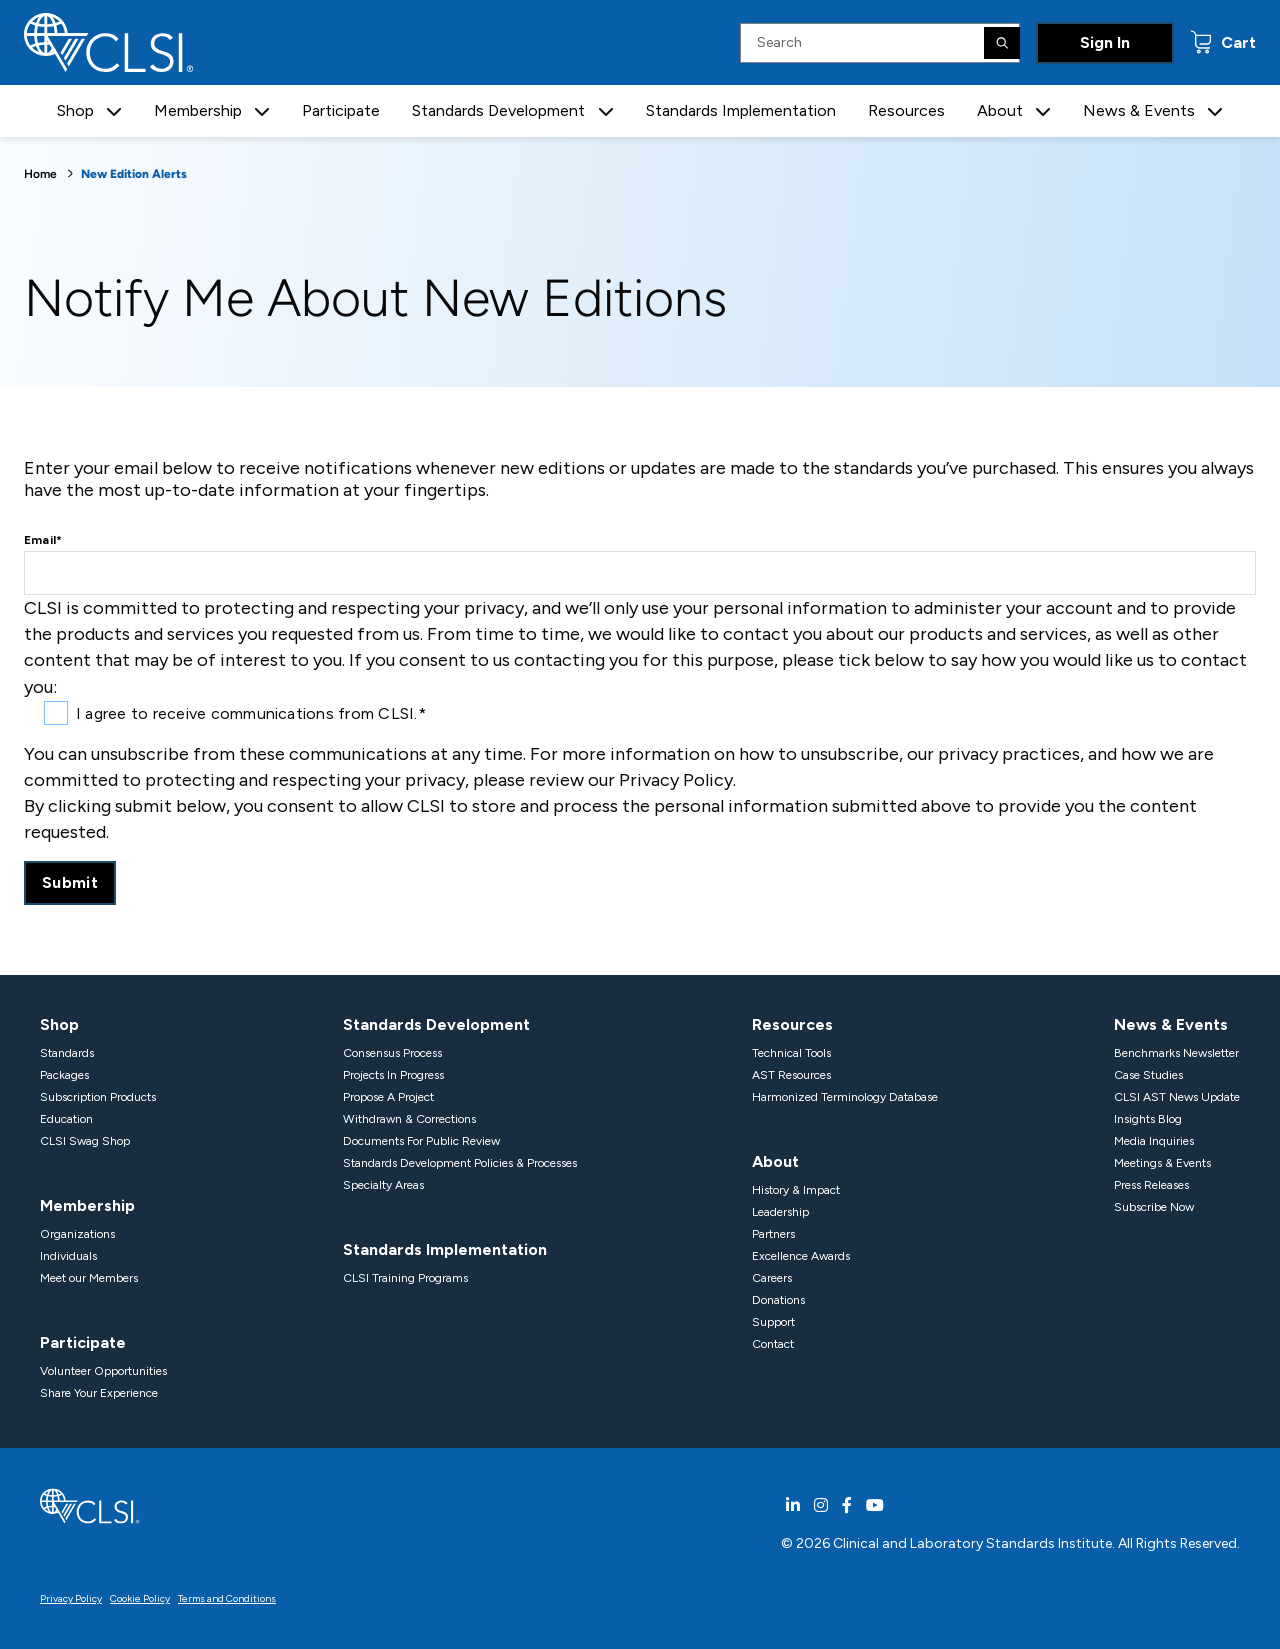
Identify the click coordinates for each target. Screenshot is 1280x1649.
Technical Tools (791, 1053)
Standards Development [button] (498, 110)
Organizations (77, 1234)
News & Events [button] (1139, 110)
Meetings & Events (1162, 1163)
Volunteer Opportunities (103, 1371)
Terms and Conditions (227, 1598)
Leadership (780, 1212)
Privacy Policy (71, 1598)
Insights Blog (1148, 1119)
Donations (778, 1300)
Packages (64, 1075)
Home (40, 174)
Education (66, 1119)
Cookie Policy (140, 1598)
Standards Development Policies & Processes (460, 1163)
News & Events (1171, 1024)
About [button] (1000, 110)
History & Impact (796, 1190)
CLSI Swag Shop (85, 1141)
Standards (67, 1053)
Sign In (1105, 42)
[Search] (1002, 43)
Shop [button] (75, 110)
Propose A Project (388, 1097)
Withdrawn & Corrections (409, 1119)
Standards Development (436, 1024)
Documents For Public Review (421, 1141)
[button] (114, 111)
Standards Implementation (741, 110)
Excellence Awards (801, 1256)
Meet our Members (89, 1278)
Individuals (68, 1256)
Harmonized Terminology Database (845, 1097)
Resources (906, 110)
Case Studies (1148, 1075)
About (775, 1161)
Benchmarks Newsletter (1176, 1053)
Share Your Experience (99, 1393)
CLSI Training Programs (405, 1278)
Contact (773, 1344)
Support (773, 1322)
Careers (772, 1278)
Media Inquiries (1154, 1141)
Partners (773, 1234)
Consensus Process (392, 1053)
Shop (59, 1024)
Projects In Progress (393, 1075)
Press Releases (1151, 1185)
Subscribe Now (1154, 1207)
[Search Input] (880, 43)
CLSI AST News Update (1177, 1097)
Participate (341, 110)
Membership (87, 1205)
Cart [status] (1236, 42)
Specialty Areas (383, 1185)
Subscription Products (98, 1097)
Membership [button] (198, 110)
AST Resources (791, 1075)
